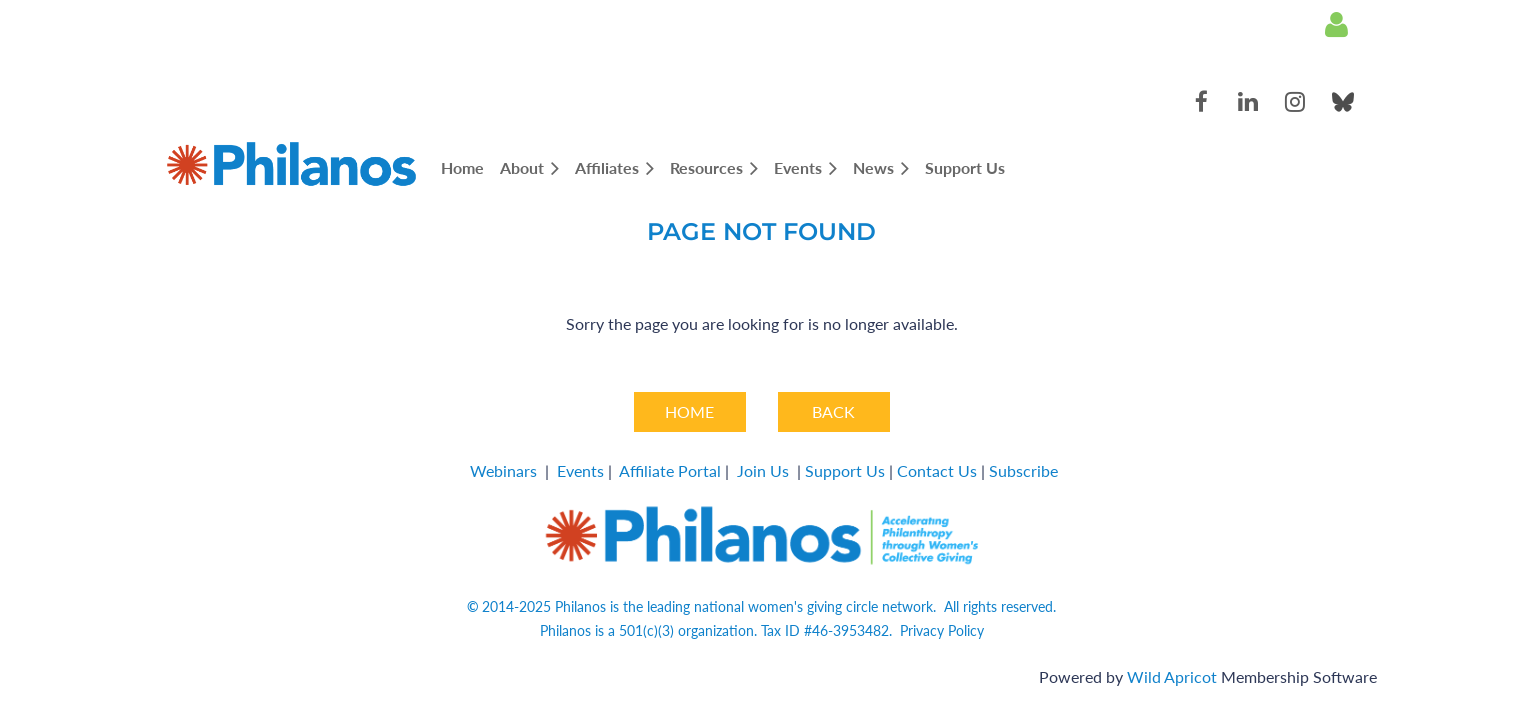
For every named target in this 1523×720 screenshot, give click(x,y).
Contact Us (937, 470)
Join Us (763, 470)
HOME (689, 411)
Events (580, 470)
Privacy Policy (942, 630)
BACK (833, 411)
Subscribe (1023, 470)
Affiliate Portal (670, 470)
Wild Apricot (1172, 676)
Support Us (845, 470)
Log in (1337, 25)
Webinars (503, 470)
